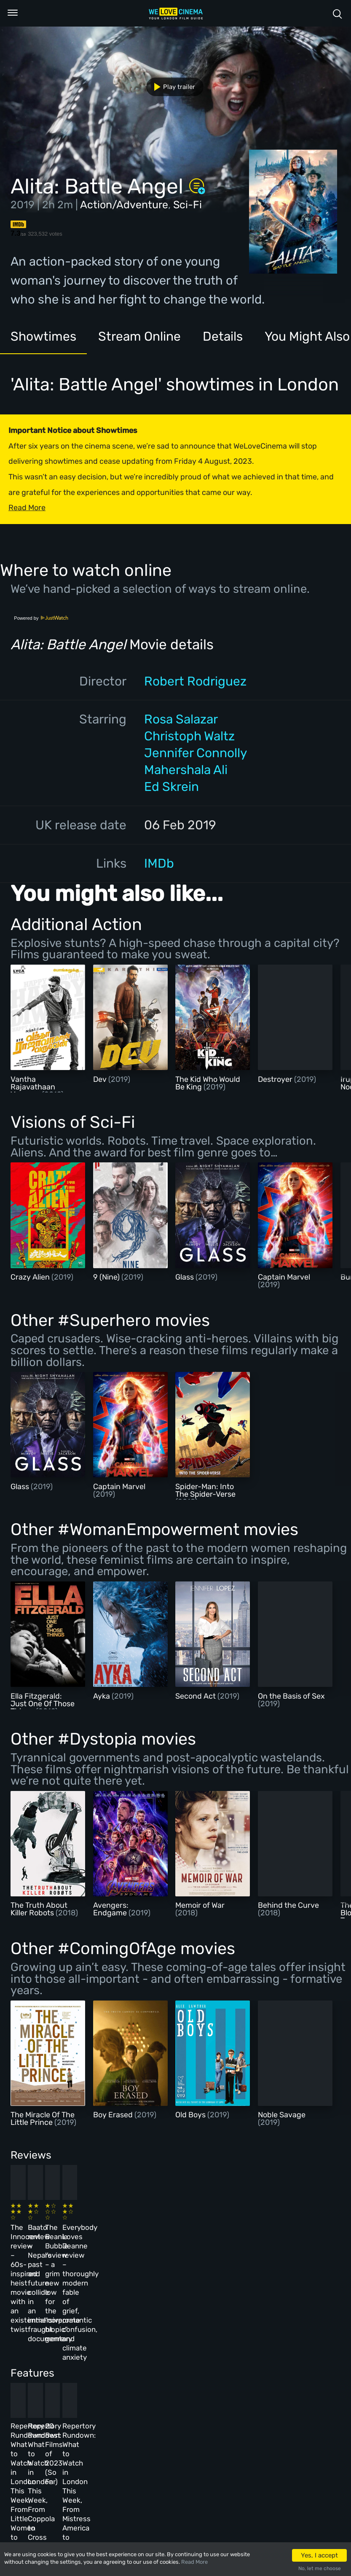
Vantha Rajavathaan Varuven (33, 1087)
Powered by (41, 618)
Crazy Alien (31, 1277)
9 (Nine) (107, 1277)
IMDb (159, 863)
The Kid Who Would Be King (207, 1083)
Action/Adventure (124, 205)
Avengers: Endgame (111, 1909)
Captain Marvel (284, 1277)
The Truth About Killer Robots (39, 1909)
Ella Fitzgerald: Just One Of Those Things (43, 1703)
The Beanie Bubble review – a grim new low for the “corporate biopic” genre (199, 2238)
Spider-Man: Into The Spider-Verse (205, 1490)
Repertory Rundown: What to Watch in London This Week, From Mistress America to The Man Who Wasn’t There (277, 2374)
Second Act (196, 1696)
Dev (100, 1079)
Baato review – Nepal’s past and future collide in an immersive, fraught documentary (119, 2238)
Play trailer (171, 87)
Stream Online (139, 336)
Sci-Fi (187, 205)
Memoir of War (200, 1905)
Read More (194, 2562)
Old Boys (191, 2114)
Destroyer (276, 1079)
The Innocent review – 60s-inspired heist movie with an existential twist (44, 2238)
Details (223, 336)
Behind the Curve (288, 1905)
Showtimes (43, 336)
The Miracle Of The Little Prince (43, 2118)
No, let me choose (319, 2568)
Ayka (102, 1696)
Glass (185, 1277)
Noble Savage (281, 2114)
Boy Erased (113, 2114)
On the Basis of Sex (291, 1696)
